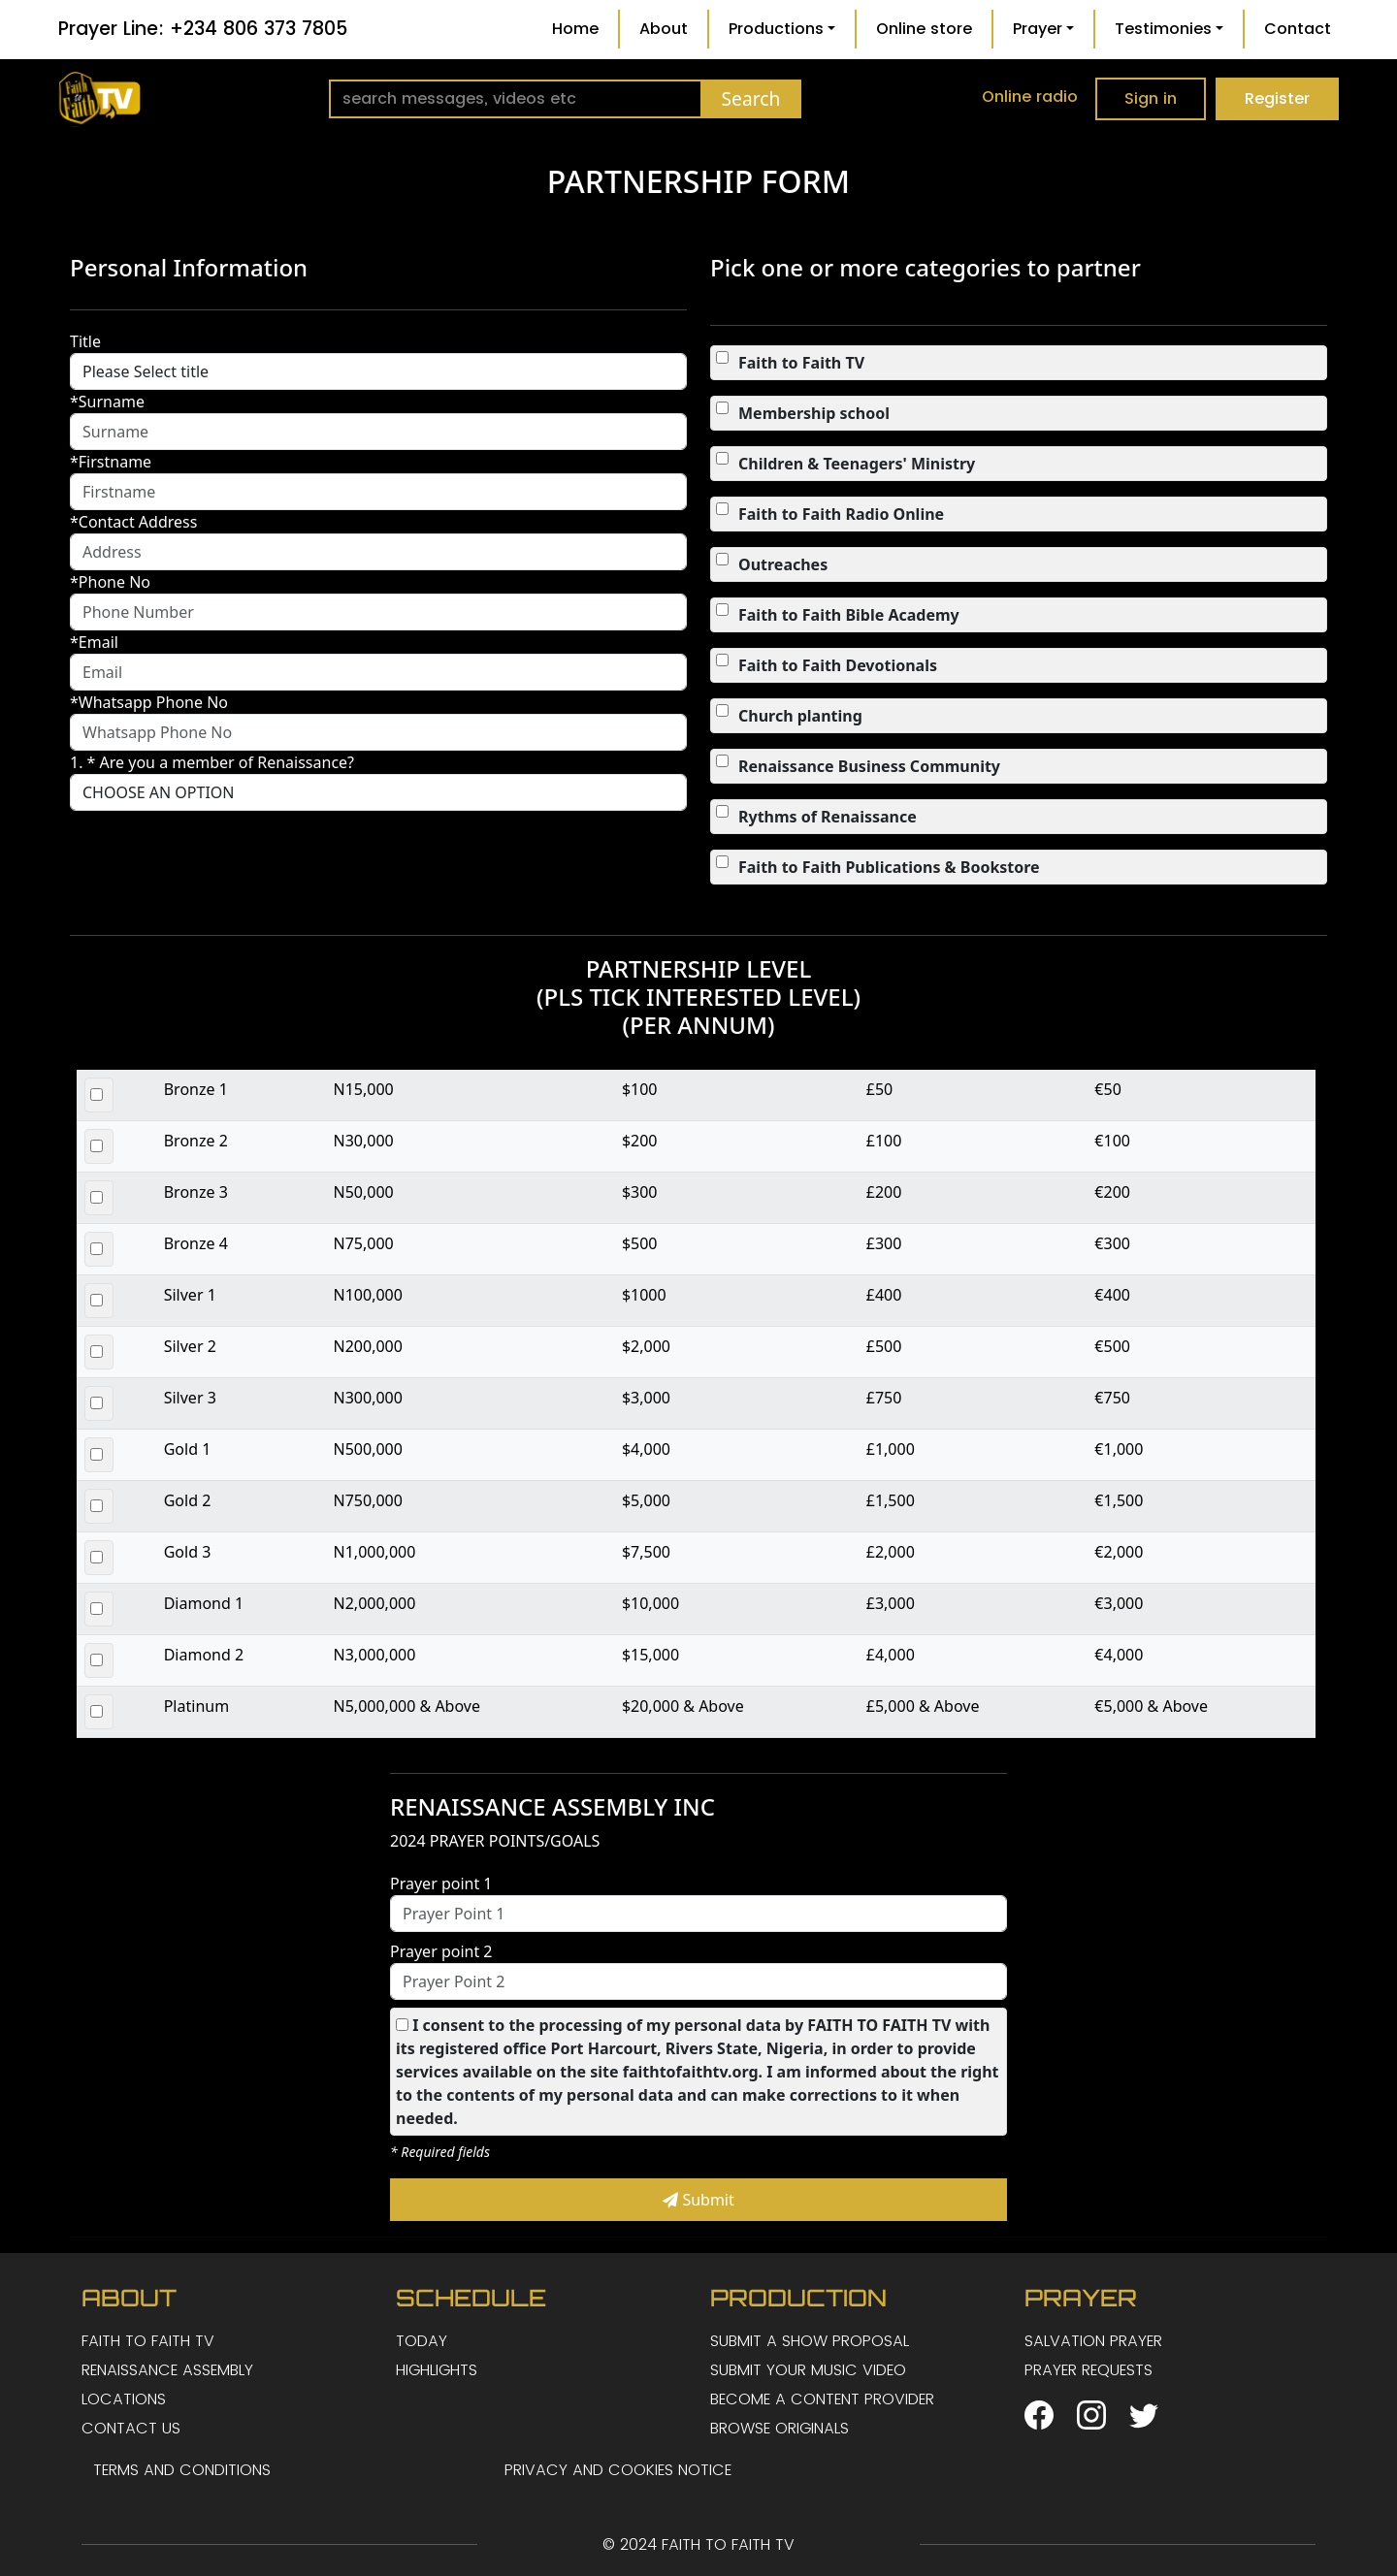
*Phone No (110, 582)
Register (1277, 98)
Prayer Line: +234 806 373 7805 (202, 29)
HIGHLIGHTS (436, 2370)
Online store (924, 28)
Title (85, 341)
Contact (1297, 28)
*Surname (107, 401)
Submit (698, 2199)
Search (751, 98)
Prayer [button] (1037, 28)
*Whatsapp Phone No (149, 702)
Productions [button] (776, 28)
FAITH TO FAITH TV (147, 2341)
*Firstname (110, 461)
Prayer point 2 (441, 1951)
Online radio (1030, 96)
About (663, 28)
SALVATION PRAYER (1093, 2341)
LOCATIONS (123, 2399)
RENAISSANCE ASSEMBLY (167, 2370)
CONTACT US (130, 2428)
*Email (94, 642)
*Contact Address (133, 521)
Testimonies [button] (1163, 28)
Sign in (1150, 98)
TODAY (421, 2341)
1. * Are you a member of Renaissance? (212, 762)
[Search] (515, 99)
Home (575, 28)
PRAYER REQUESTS (1088, 2370)
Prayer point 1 (441, 1883)
